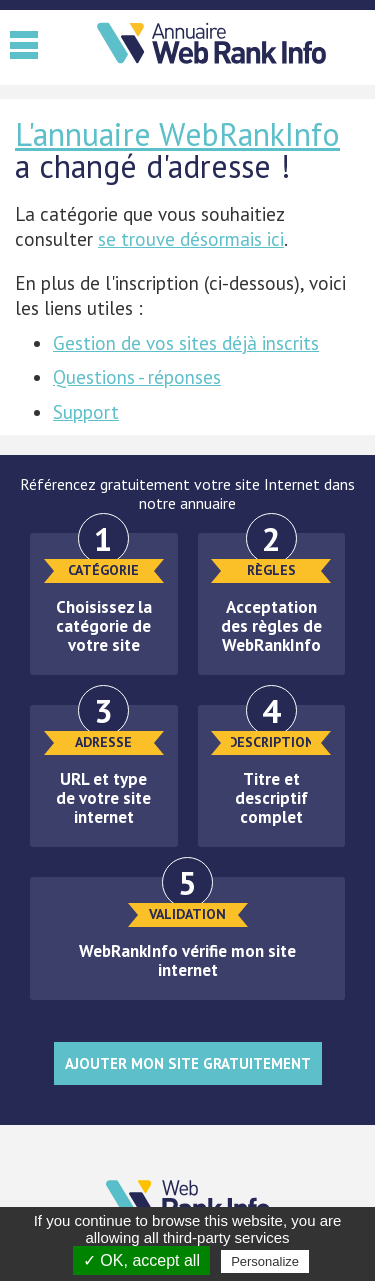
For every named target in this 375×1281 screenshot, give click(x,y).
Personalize (265, 1261)
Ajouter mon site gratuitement (188, 1063)
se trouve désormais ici (191, 239)
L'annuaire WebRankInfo (177, 134)
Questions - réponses (137, 377)
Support (86, 412)
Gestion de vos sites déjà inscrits (186, 343)
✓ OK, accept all (141, 1260)
